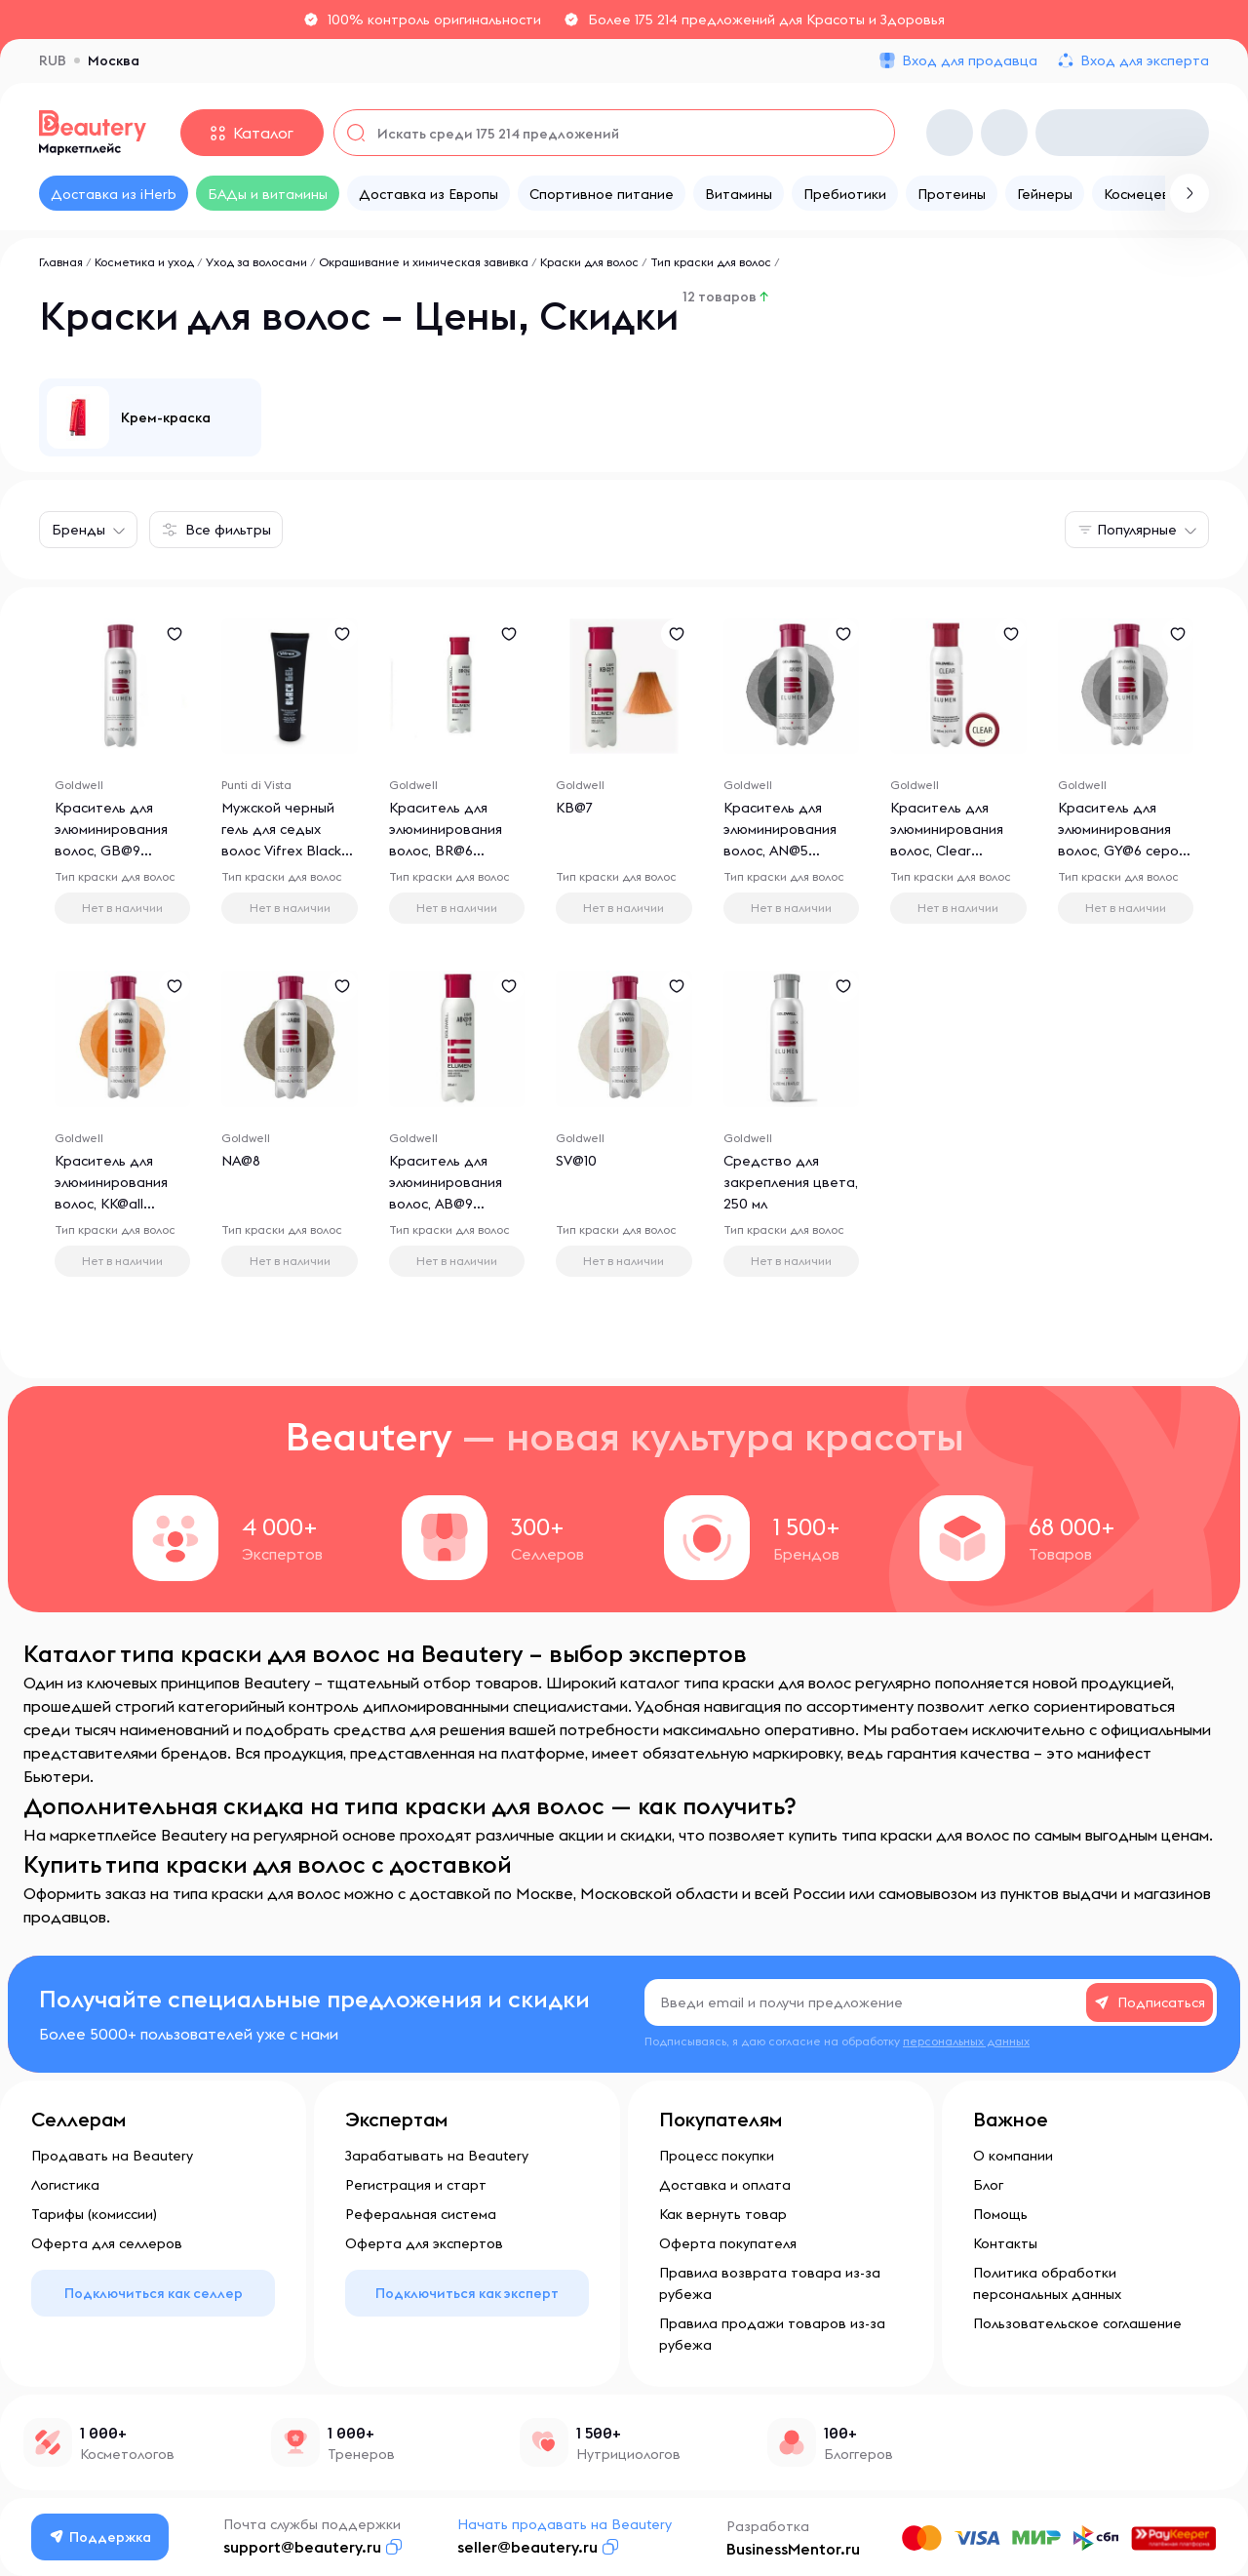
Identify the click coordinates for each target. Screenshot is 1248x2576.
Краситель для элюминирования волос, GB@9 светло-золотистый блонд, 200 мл (119, 850)
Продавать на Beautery (112, 2155)
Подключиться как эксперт (467, 2293)
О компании (1013, 2155)
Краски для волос (589, 262)
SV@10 (576, 1160)
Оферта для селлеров (106, 2243)
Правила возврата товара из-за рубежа (769, 2283)
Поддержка (100, 2537)
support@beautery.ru (302, 2546)
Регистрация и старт (416, 2185)
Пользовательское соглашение (1077, 2323)
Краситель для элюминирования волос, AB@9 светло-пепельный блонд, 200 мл (450, 1203)
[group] (150, 417)
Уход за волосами (256, 262)
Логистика (65, 2185)
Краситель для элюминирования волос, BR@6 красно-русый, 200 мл (451, 850)
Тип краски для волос (710, 262)
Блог (988, 2185)
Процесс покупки (716, 2155)
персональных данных (966, 2041)
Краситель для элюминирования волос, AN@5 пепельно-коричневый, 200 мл (789, 850)
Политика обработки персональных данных (1047, 2283)
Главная (61, 262)
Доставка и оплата (725, 2185)
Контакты (1005, 2243)
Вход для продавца (969, 60)
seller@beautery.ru (527, 2546)
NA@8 (240, 1160)
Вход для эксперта (1144, 60)
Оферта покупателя (728, 2243)
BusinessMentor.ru (793, 2548)
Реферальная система (420, 2214)
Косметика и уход (144, 262)
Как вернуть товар (723, 2214)
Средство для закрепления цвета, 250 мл (790, 1182)
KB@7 (574, 807)
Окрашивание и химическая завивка (423, 262)
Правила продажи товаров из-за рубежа (772, 2334)
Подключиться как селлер (153, 2293)
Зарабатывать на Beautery (436, 2155)
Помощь (1000, 2214)
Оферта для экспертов (424, 2243)
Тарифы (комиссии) (94, 2214)
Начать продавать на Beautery (564, 2524)
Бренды (78, 529)
